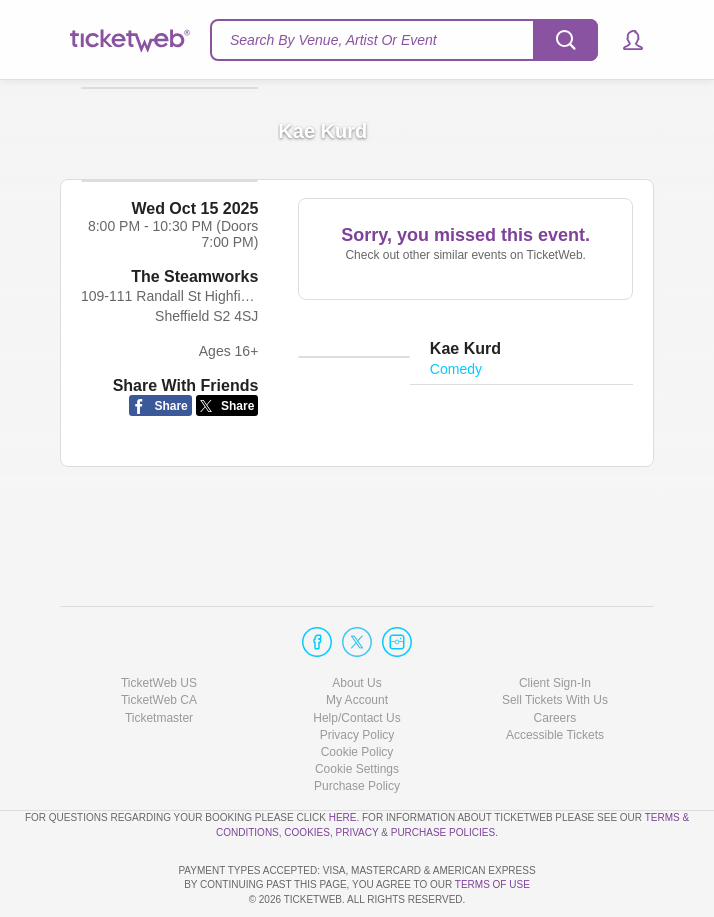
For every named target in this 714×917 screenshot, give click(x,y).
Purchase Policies (443, 775)
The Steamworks (194, 310)
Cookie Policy (357, 695)
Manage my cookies (357, 712)
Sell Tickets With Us (555, 644)
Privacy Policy (357, 678)
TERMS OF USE (492, 885)
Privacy (357, 775)
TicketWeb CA (159, 644)
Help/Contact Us (356, 661)
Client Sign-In (555, 626)
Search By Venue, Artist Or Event (333, 40)
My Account (357, 644)
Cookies (307, 775)
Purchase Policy (357, 729)
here (343, 760)
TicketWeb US (159, 626)
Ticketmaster (159, 661)
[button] (623, 40)
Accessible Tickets (555, 678)
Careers (555, 661)
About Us (356, 626)
